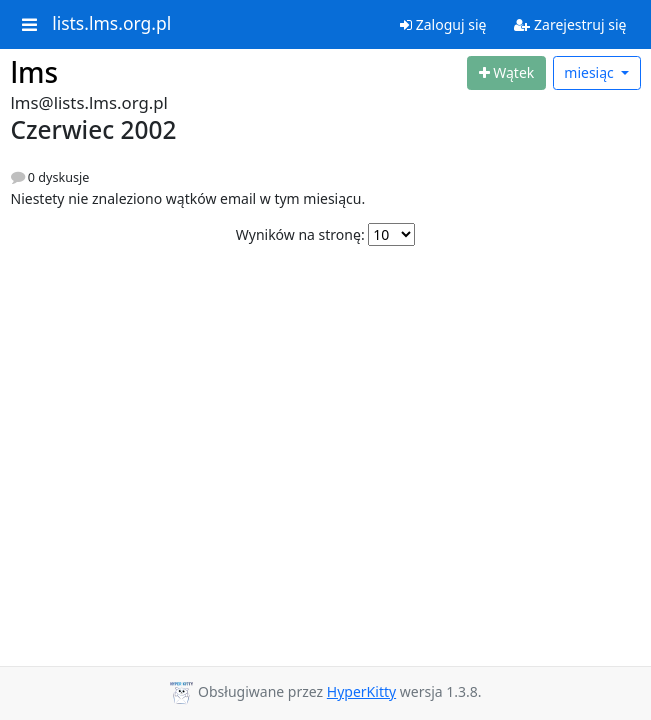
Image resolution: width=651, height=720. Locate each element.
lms (35, 72)
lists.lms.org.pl (111, 24)
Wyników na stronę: (300, 234)
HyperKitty (361, 691)
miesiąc (590, 72)
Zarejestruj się (570, 24)
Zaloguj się (443, 24)
